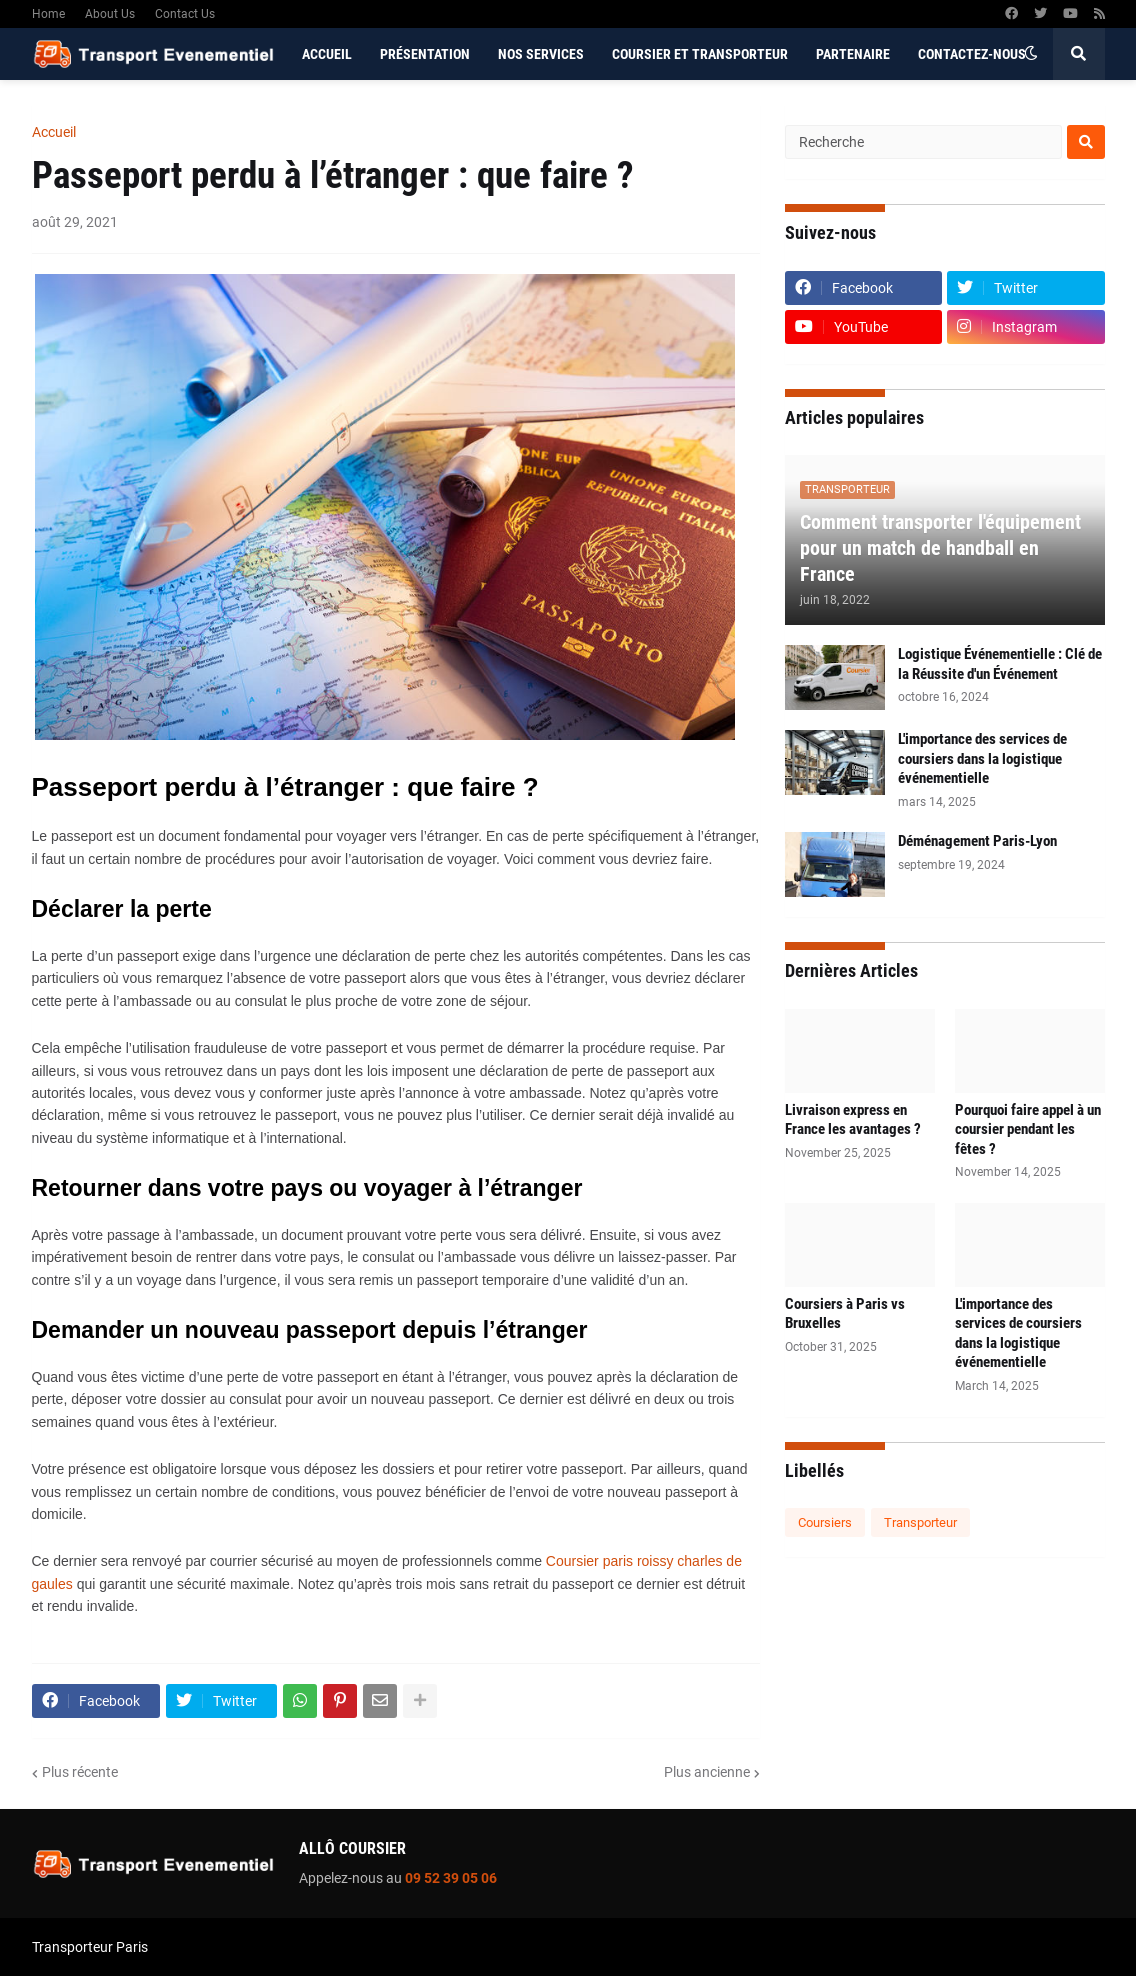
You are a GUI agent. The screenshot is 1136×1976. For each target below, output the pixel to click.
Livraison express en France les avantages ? (853, 1120)
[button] (1031, 54)
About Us (110, 14)
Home (48, 14)
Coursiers (825, 1522)
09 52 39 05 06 (451, 1878)
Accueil (54, 132)
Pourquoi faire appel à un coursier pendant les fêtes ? (1028, 1129)
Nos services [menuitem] (541, 54)
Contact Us (185, 14)
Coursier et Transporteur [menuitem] (700, 54)
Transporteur (920, 1522)
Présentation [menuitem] (425, 54)
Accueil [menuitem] (327, 54)
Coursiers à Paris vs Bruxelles (845, 1314)
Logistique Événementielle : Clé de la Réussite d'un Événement (1000, 664)
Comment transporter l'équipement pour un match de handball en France (940, 548)
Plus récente (80, 1772)
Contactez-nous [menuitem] (972, 54)
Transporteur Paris (90, 1947)
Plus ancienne (707, 1772)
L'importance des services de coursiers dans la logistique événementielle (982, 758)
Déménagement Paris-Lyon (977, 841)
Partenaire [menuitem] (853, 54)
